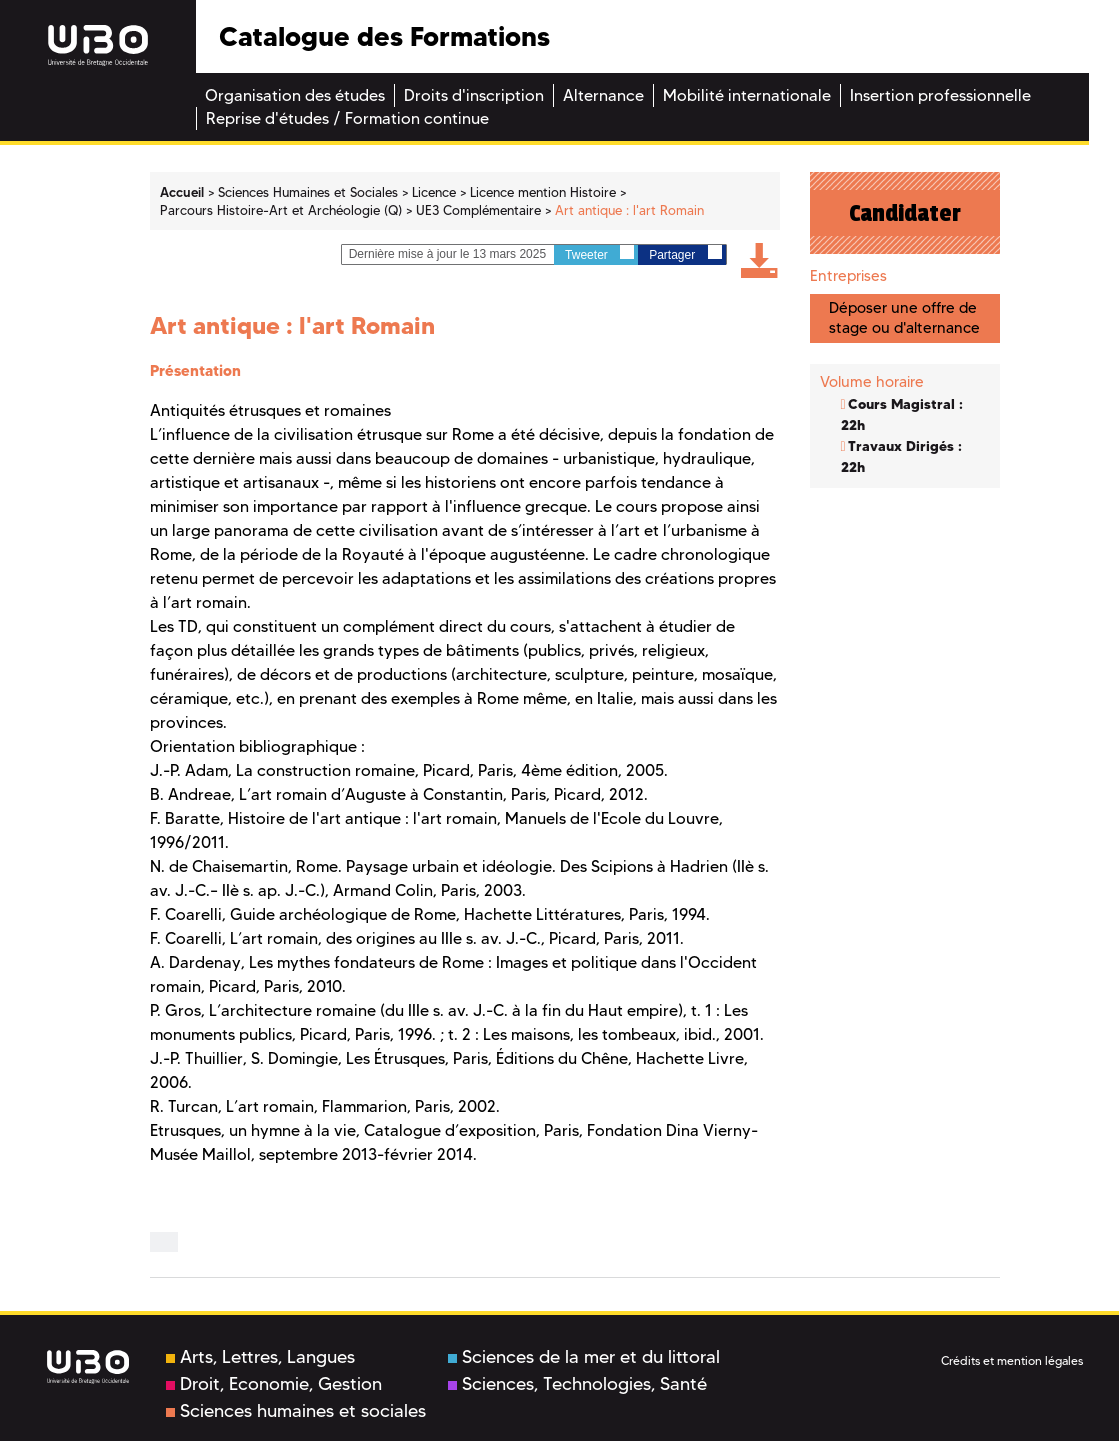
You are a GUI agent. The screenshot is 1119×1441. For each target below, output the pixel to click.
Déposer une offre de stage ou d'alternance (904, 317)
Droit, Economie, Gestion (274, 1384)
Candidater (905, 213)
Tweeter (599, 253)
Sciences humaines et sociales (296, 1411)
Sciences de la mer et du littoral (584, 1357)
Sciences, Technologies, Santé (577, 1384)
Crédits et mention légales (1012, 1360)
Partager (685, 253)
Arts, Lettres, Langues (260, 1357)
